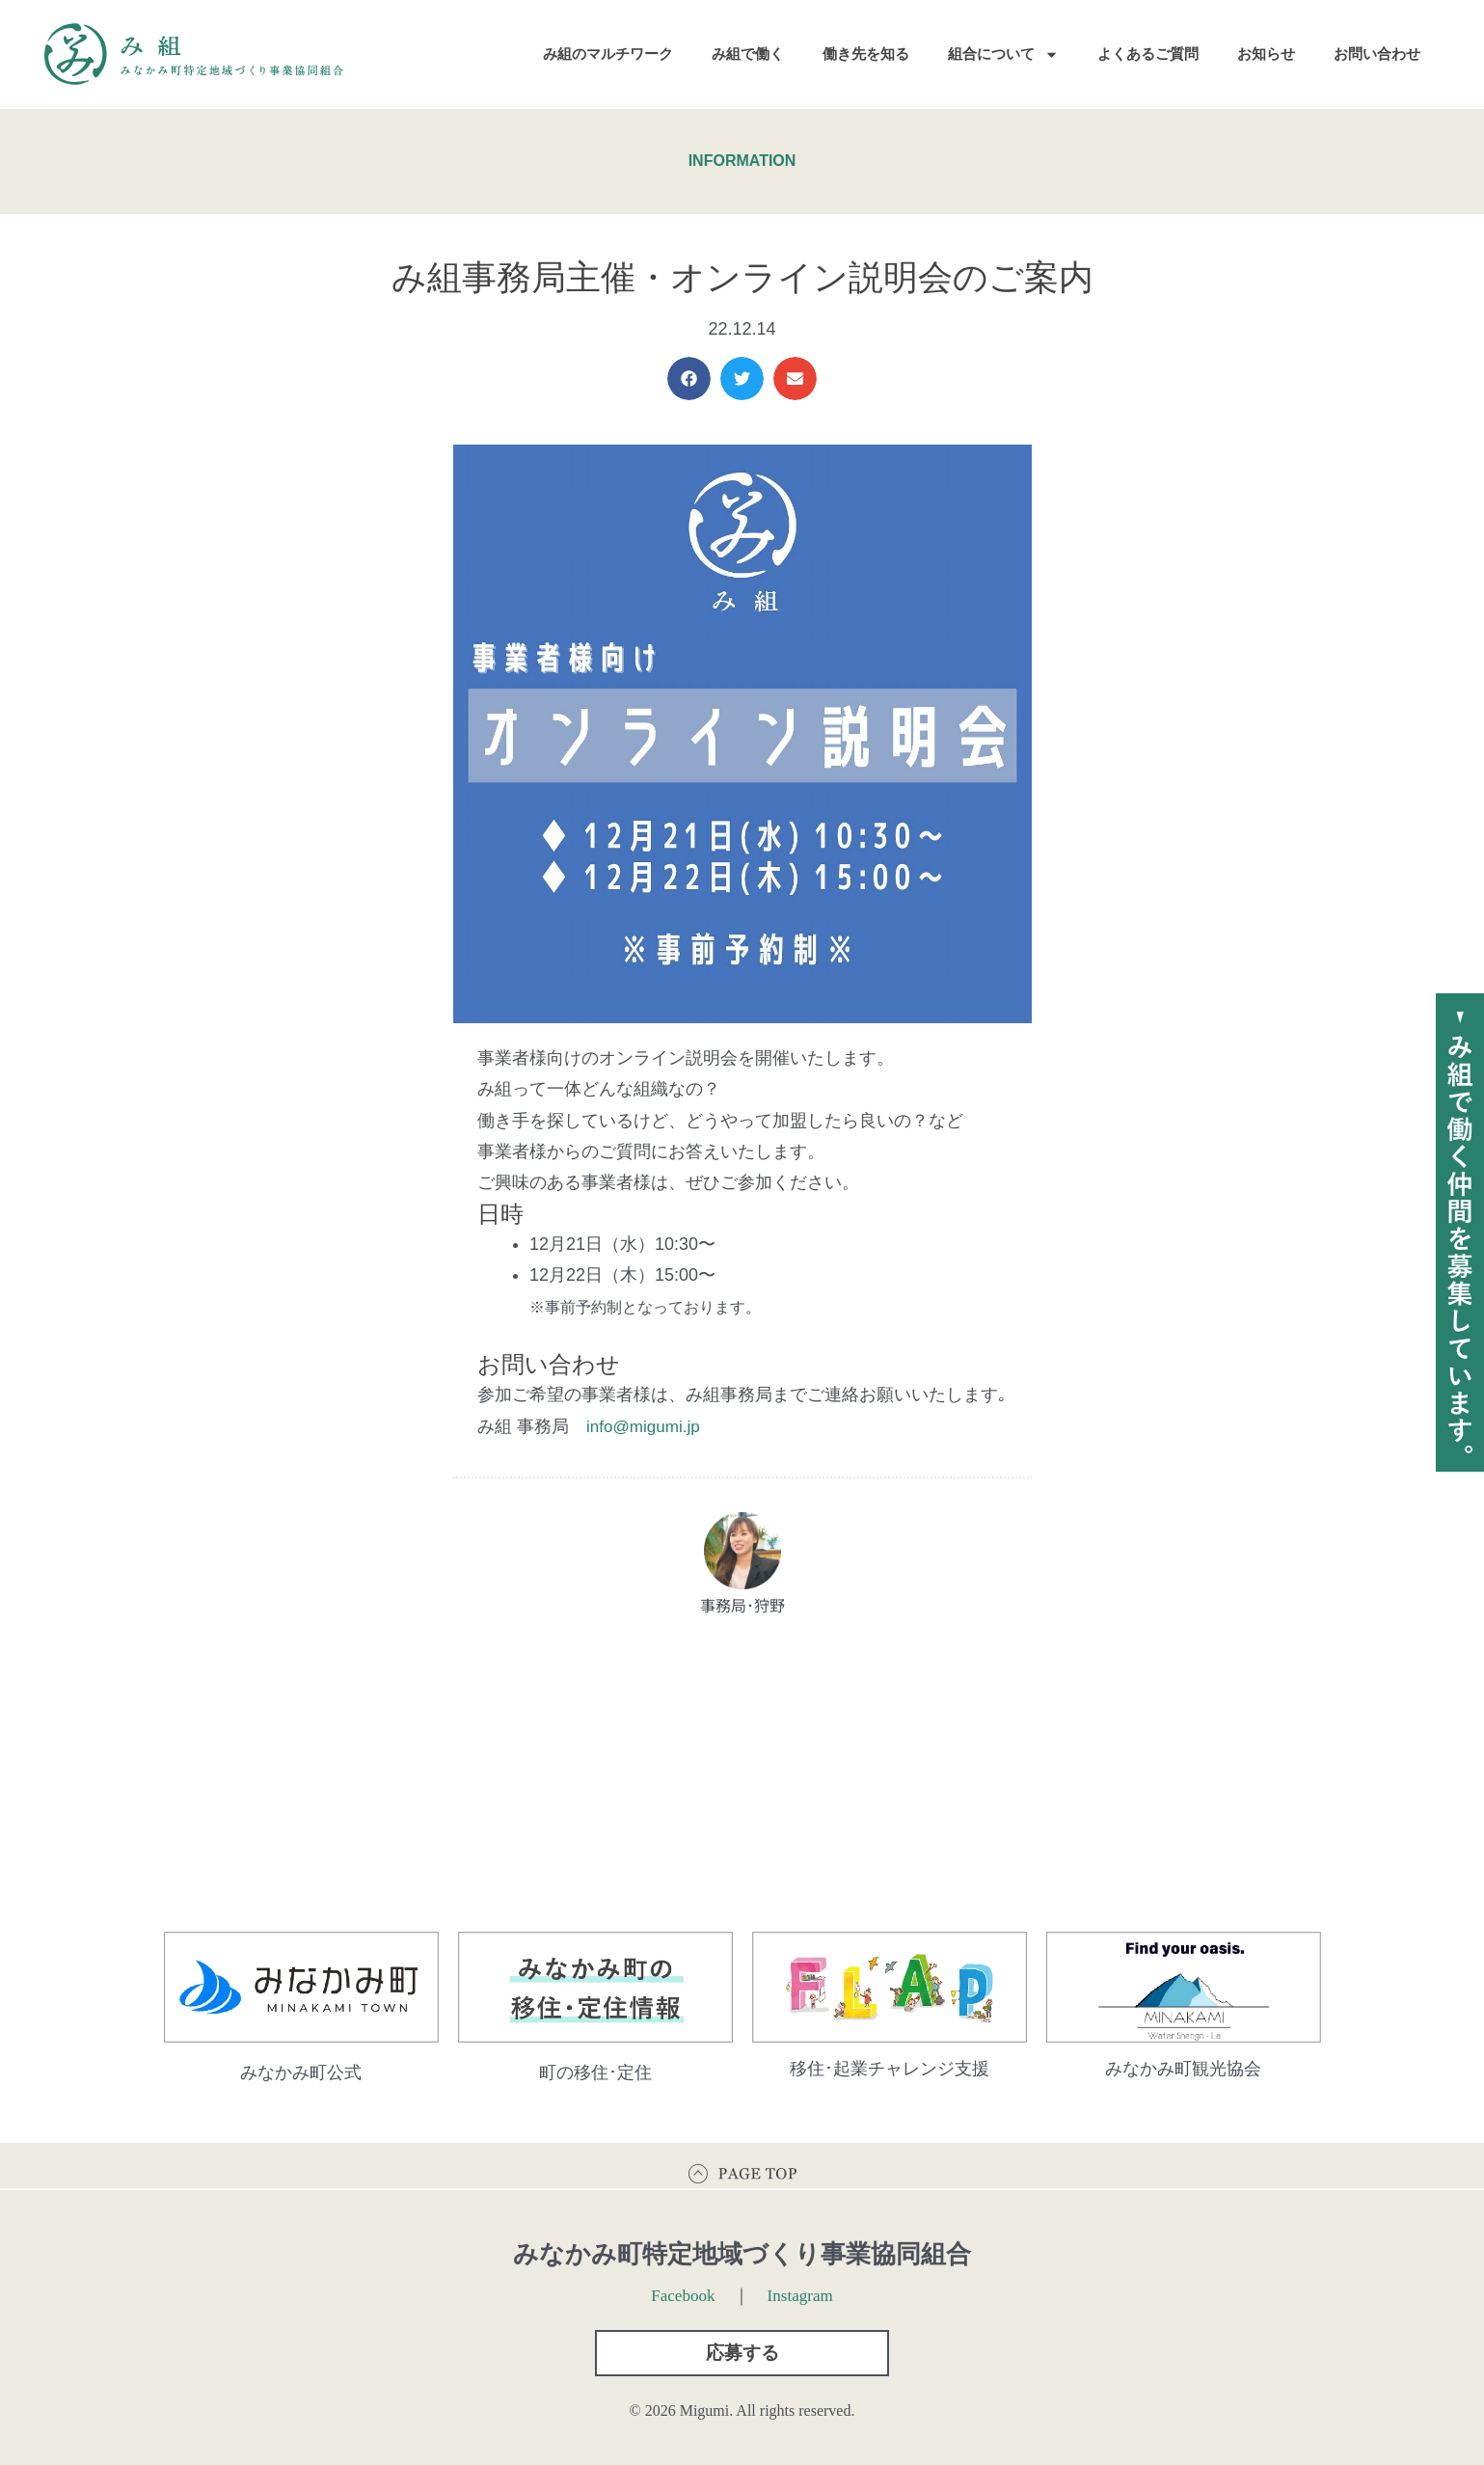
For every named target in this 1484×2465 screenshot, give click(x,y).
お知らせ (1266, 53)
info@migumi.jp (646, 1426)
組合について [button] (1003, 54)
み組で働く (748, 53)
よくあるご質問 (1148, 53)
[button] (689, 378)
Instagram (802, 2289)
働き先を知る (866, 53)
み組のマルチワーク (608, 53)
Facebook (681, 2289)
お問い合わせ (1377, 53)
